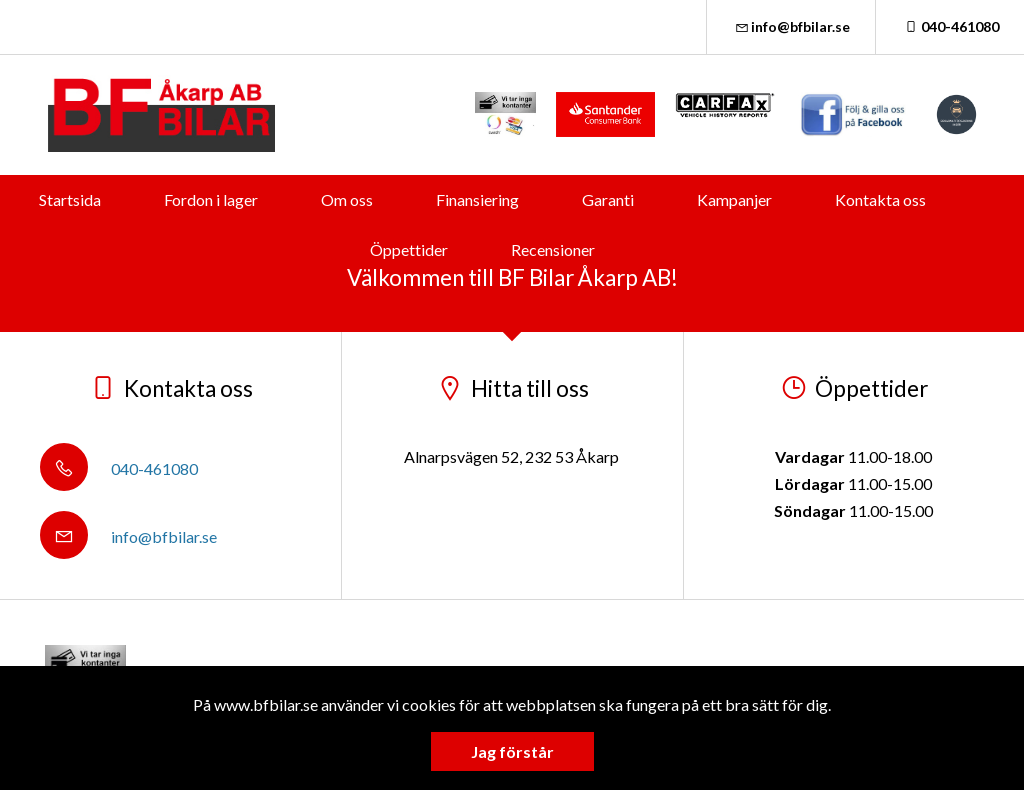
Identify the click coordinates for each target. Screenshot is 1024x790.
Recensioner (553, 249)
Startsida (70, 199)
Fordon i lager (211, 199)
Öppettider (409, 249)
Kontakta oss (880, 199)
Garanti (608, 199)
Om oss (347, 199)
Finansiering (477, 199)
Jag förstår (512, 751)
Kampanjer (734, 199)
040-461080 (950, 26)
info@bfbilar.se (791, 26)
